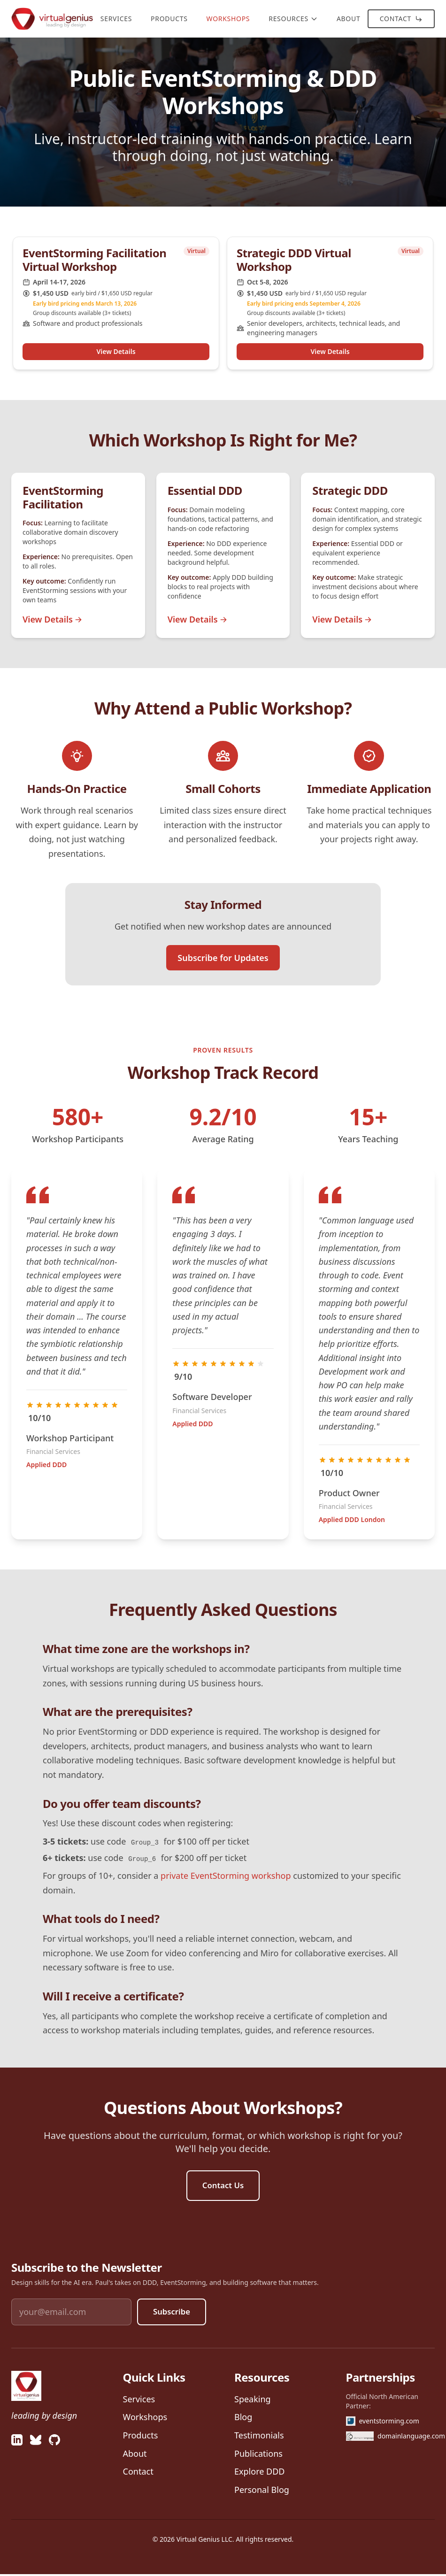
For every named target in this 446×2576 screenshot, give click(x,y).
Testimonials (259, 2437)
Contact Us (222, 2186)
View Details (115, 351)
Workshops (228, 18)
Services (116, 18)
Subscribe (173, 2313)
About (349, 18)
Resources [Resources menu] (293, 18)
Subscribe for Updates (222, 957)
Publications (258, 2455)
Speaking (252, 2401)
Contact (401, 18)
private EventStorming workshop (226, 1875)
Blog (243, 2419)
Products (169, 18)
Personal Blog (261, 2491)
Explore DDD (259, 2473)
